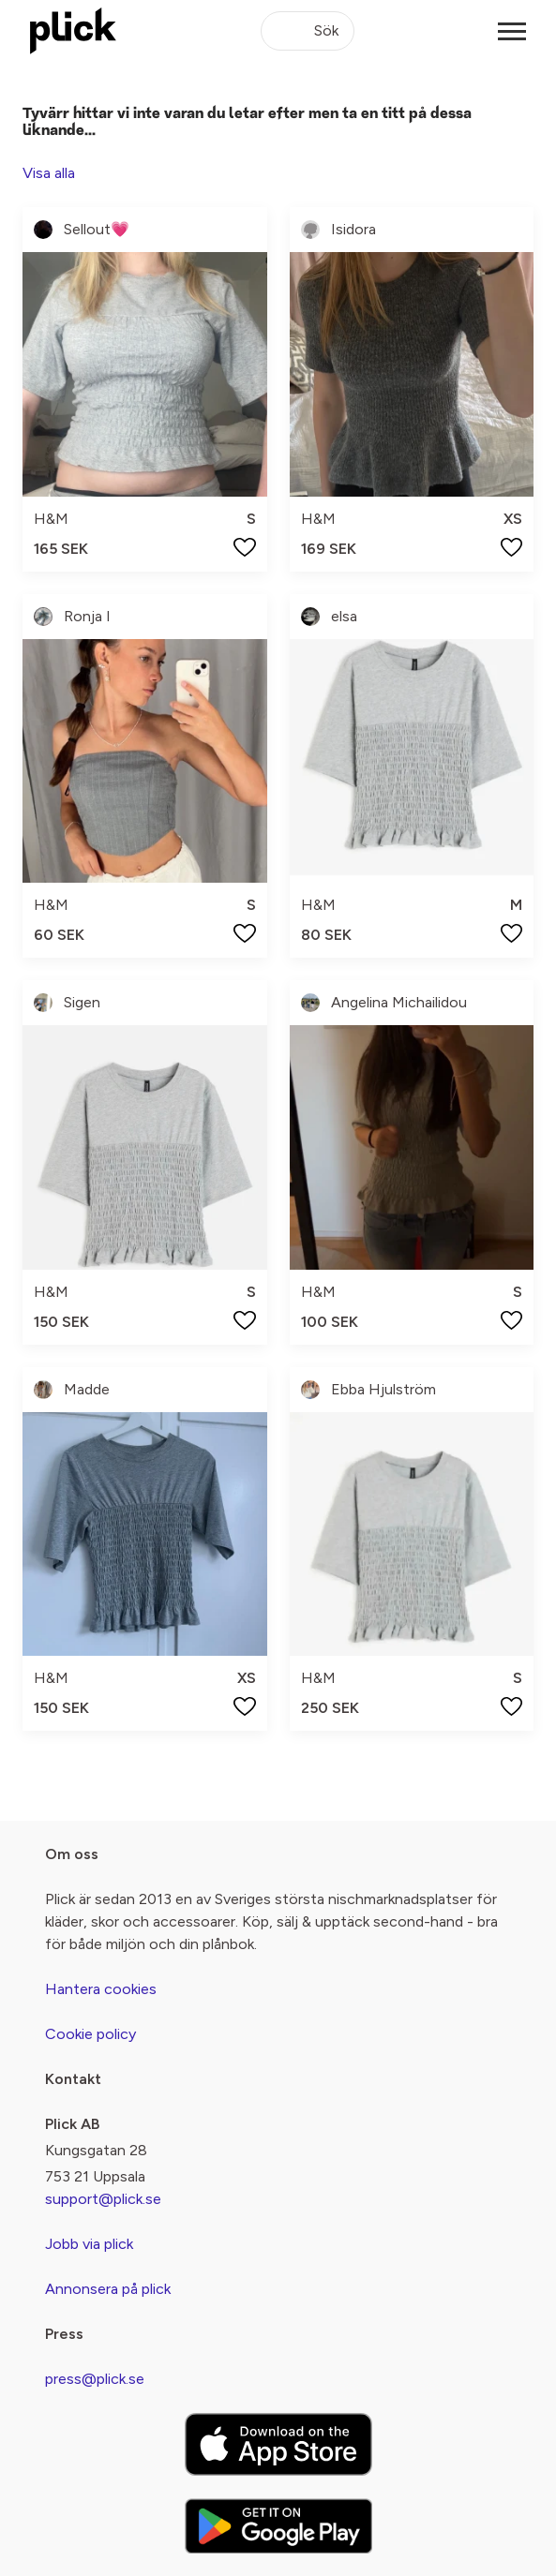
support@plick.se (103, 2199)
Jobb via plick (89, 2244)
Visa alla (49, 173)
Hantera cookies (101, 1989)
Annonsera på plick (108, 2289)
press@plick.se (94, 2379)
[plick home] (73, 30)
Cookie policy (90, 2034)
